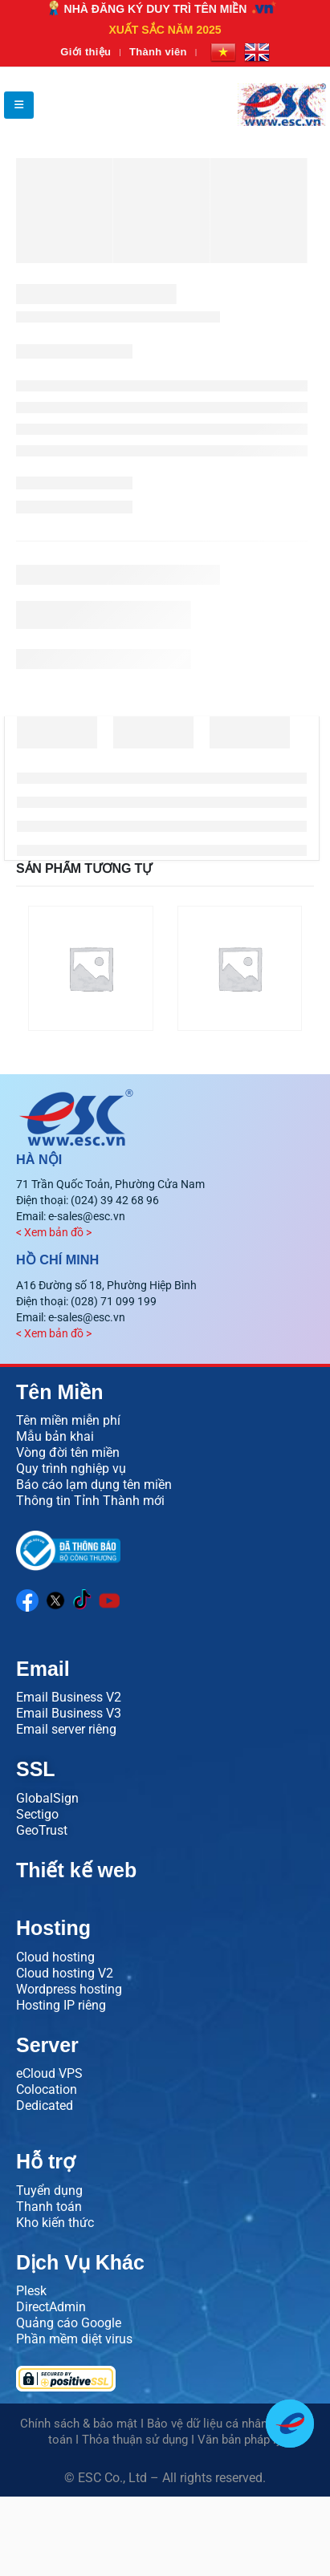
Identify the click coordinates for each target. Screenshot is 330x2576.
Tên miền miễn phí (68, 1420)
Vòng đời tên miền (68, 1452)
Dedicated (44, 2105)
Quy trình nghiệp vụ (71, 1468)
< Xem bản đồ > (54, 1232)
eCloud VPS (49, 2073)
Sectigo (37, 1814)
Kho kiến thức (55, 2222)
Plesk (31, 2290)
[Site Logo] (282, 104)
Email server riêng (66, 1729)
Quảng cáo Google (68, 2323)
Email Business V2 (68, 1697)
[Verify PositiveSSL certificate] (165, 2378)
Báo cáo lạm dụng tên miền (94, 1484)
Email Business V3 (68, 1713)
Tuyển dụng (49, 2190)
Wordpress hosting (69, 1989)
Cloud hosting (55, 1957)
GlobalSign (47, 1798)
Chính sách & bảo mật (78, 2423)
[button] (19, 105)
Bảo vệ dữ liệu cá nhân (207, 2423)
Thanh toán (49, 2206)
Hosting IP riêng (61, 2005)
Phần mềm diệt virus (74, 2339)
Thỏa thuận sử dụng (135, 2439)
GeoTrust (41, 1830)
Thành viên (158, 52)
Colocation (46, 2089)
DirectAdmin (51, 2306)
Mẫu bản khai (55, 1436)
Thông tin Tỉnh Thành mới (90, 1500)
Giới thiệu (85, 52)
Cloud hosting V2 (64, 1973)
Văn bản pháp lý (240, 2439)
